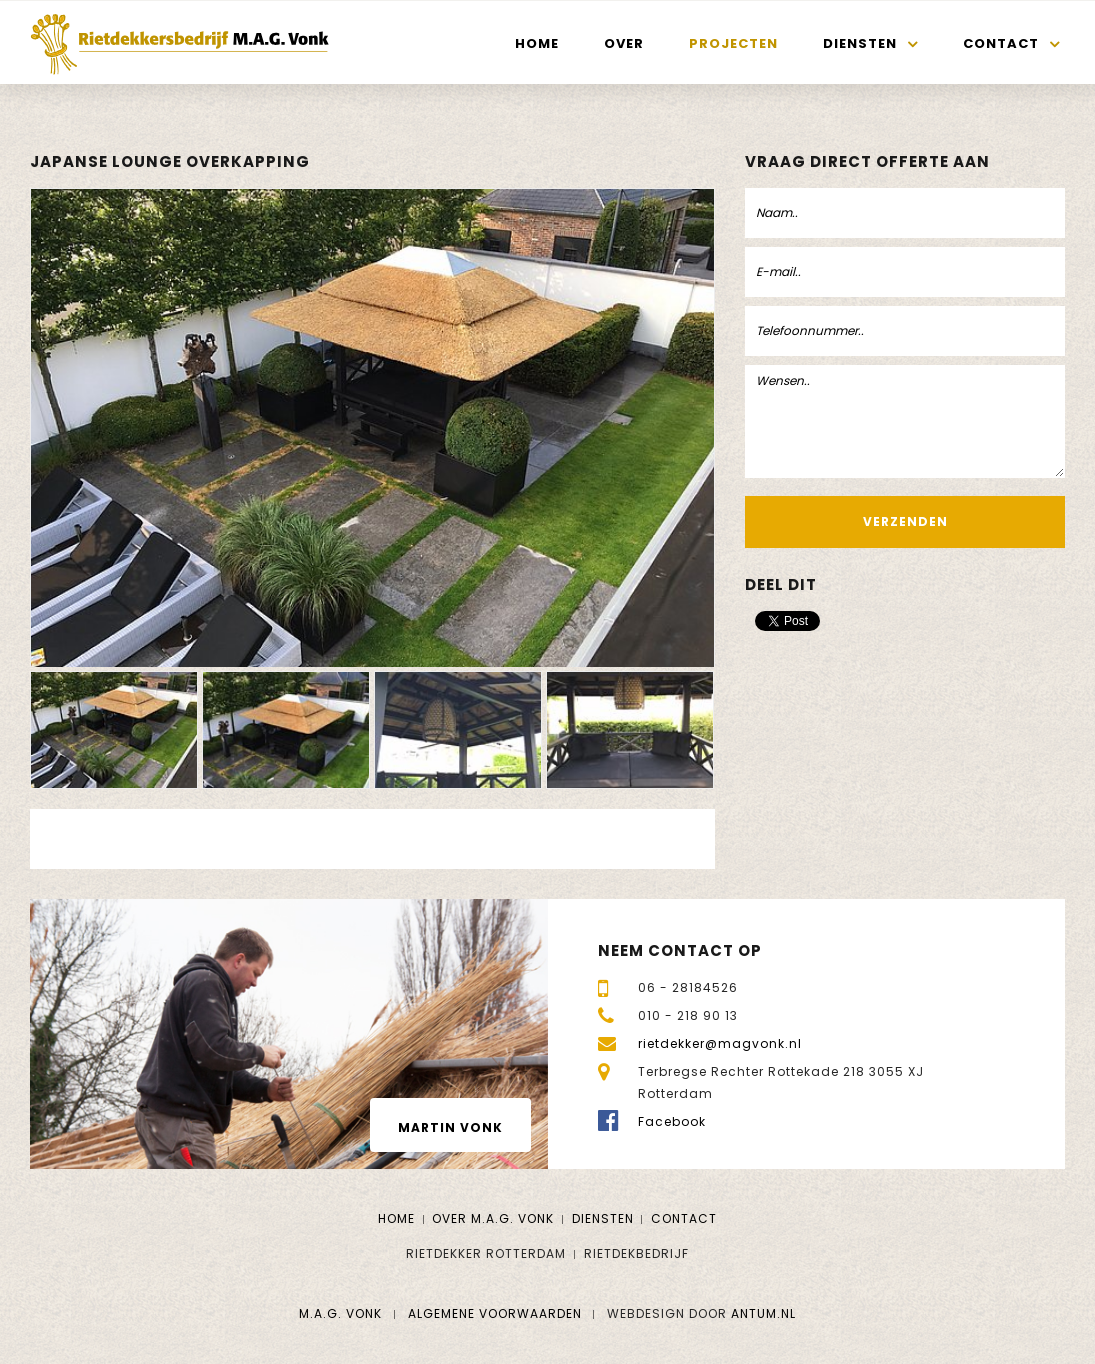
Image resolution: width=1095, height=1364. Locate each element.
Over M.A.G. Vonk (493, 1218)
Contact (1001, 43)
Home (537, 43)
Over (624, 43)
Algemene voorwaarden (495, 1313)
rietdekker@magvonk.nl (720, 1043)
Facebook (672, 1121)
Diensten (860, 43)
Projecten (733, 43)
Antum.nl (763, 1313)
